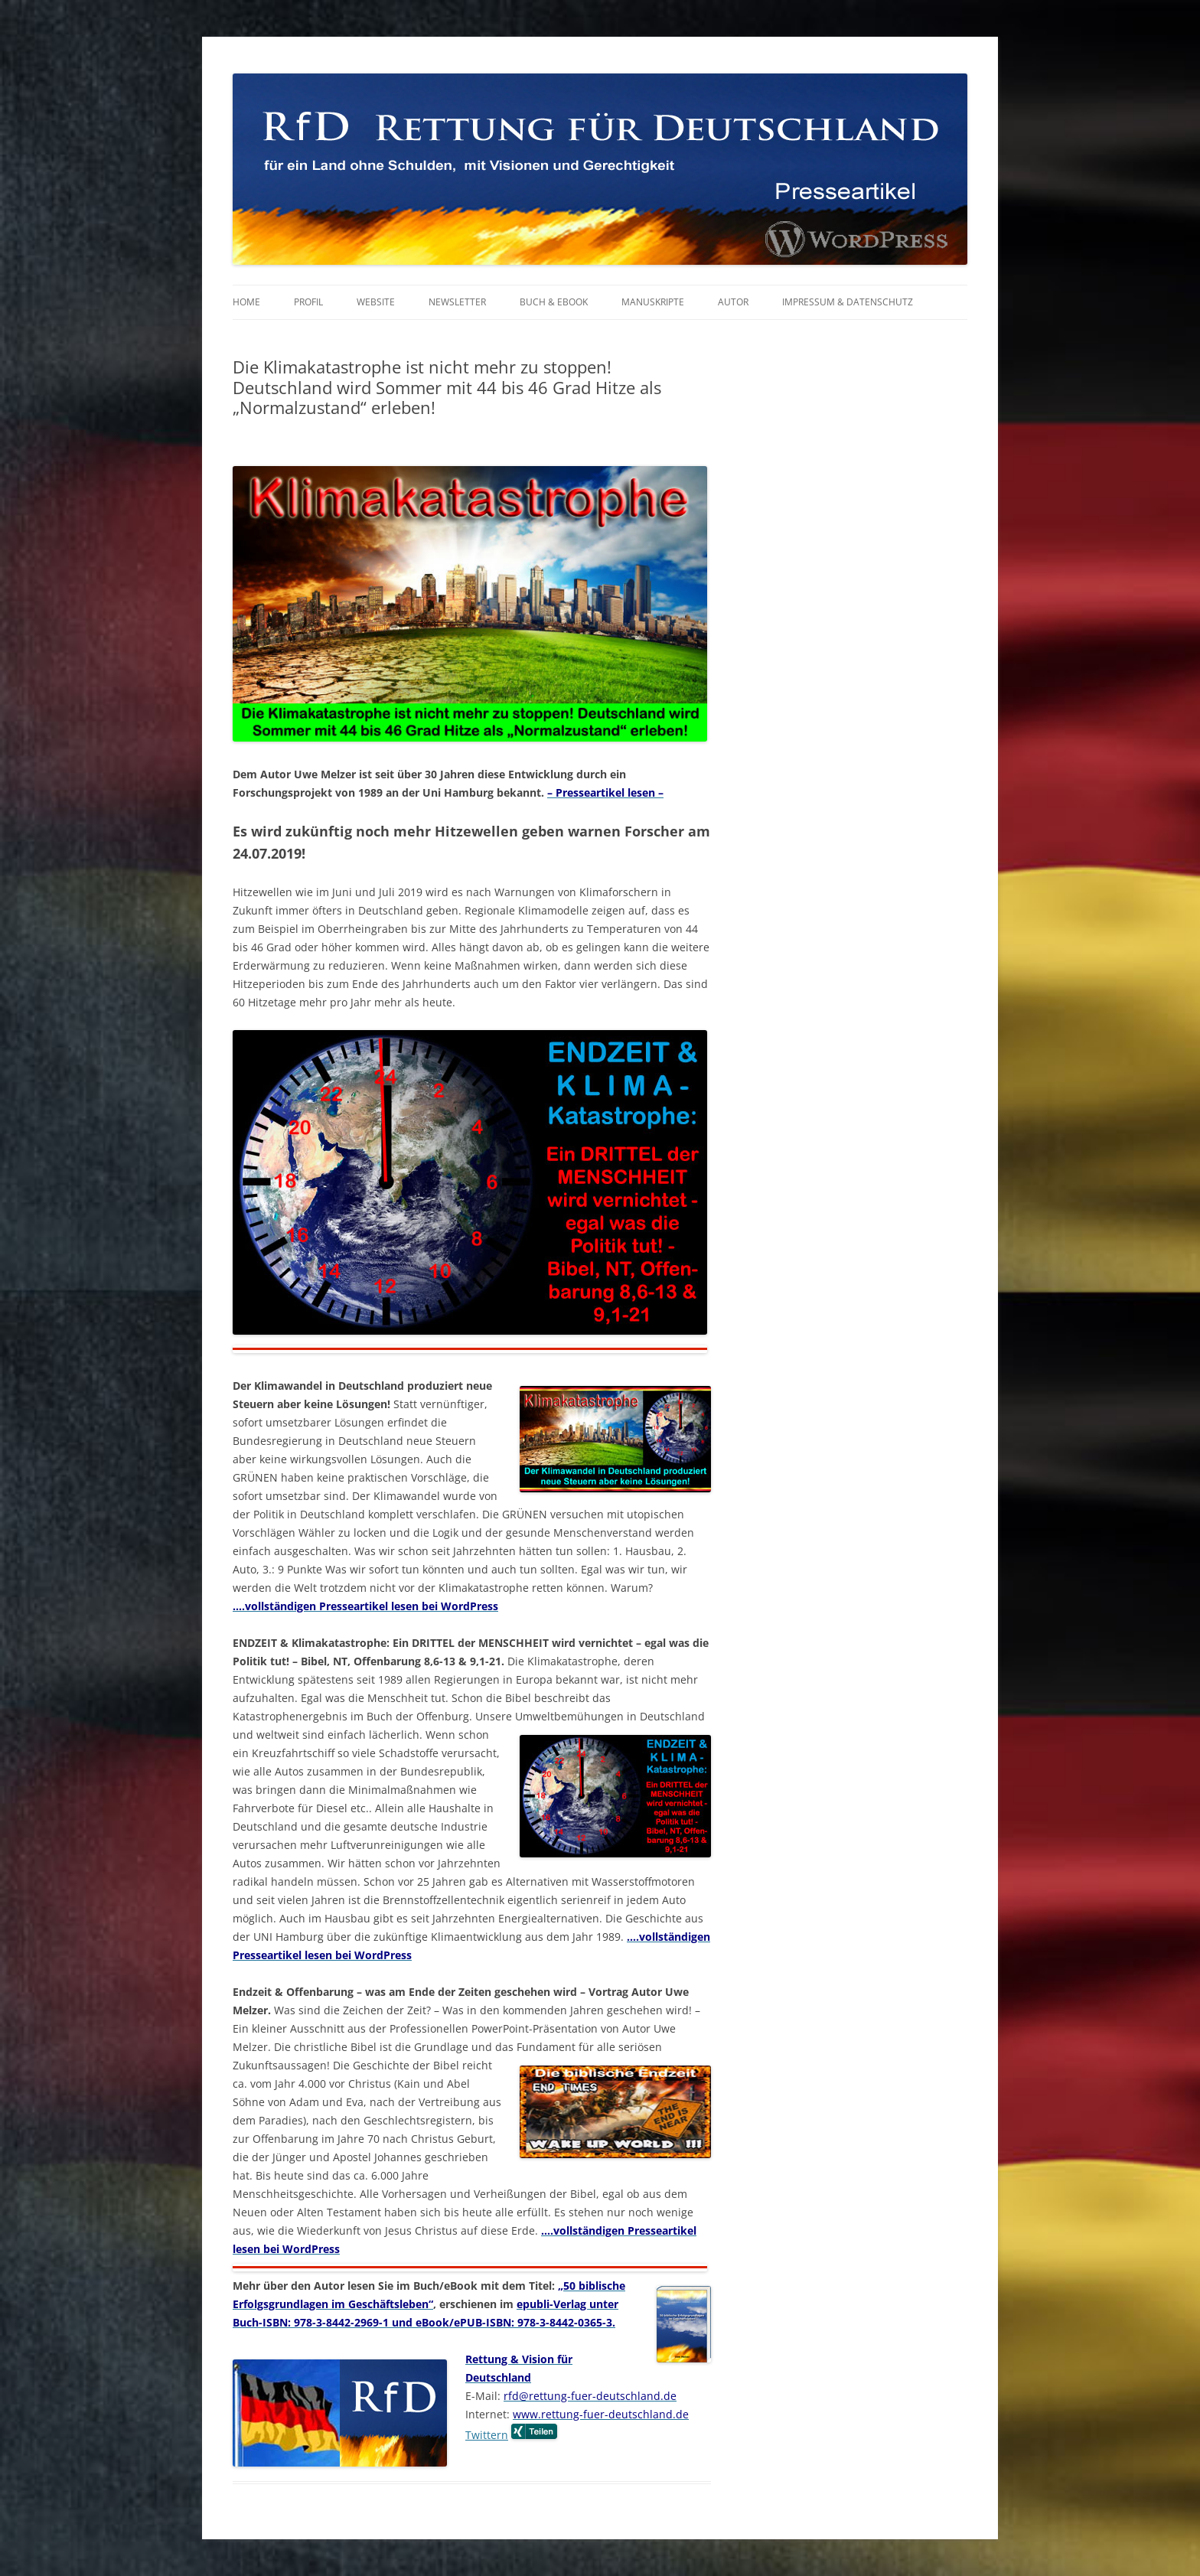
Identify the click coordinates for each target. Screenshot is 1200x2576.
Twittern (486, 2435)
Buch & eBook (554, 301)
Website (376, 301)
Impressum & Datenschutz (847, 301)
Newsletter (457, 301)
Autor (733, 301)
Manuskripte (652, 301)
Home (246, 301)
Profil (308, 301)
